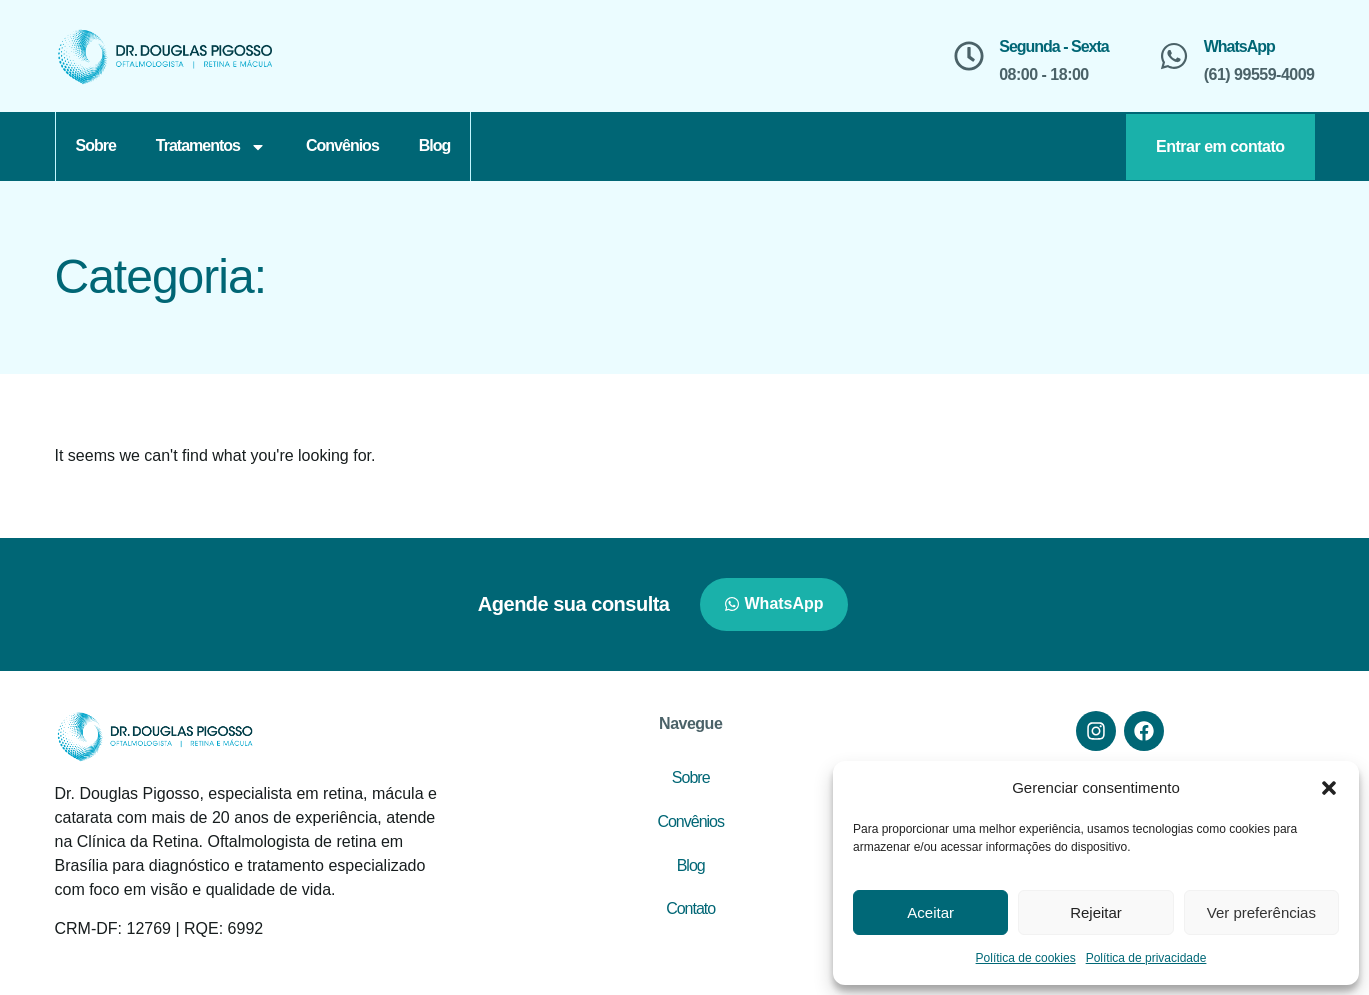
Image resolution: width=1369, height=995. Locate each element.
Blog (435, 145)
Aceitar (930, 912)
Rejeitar (1096, 912)
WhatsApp (1239, 46)
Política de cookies (1026, 958)
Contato (690, 908)
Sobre (96, 145)
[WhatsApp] (1174, 56)
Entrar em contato (1220, 146)
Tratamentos (211, 147)
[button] (1329, 788)
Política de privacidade (1146, 958)
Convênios (342, 145)
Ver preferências (1261, 912)
